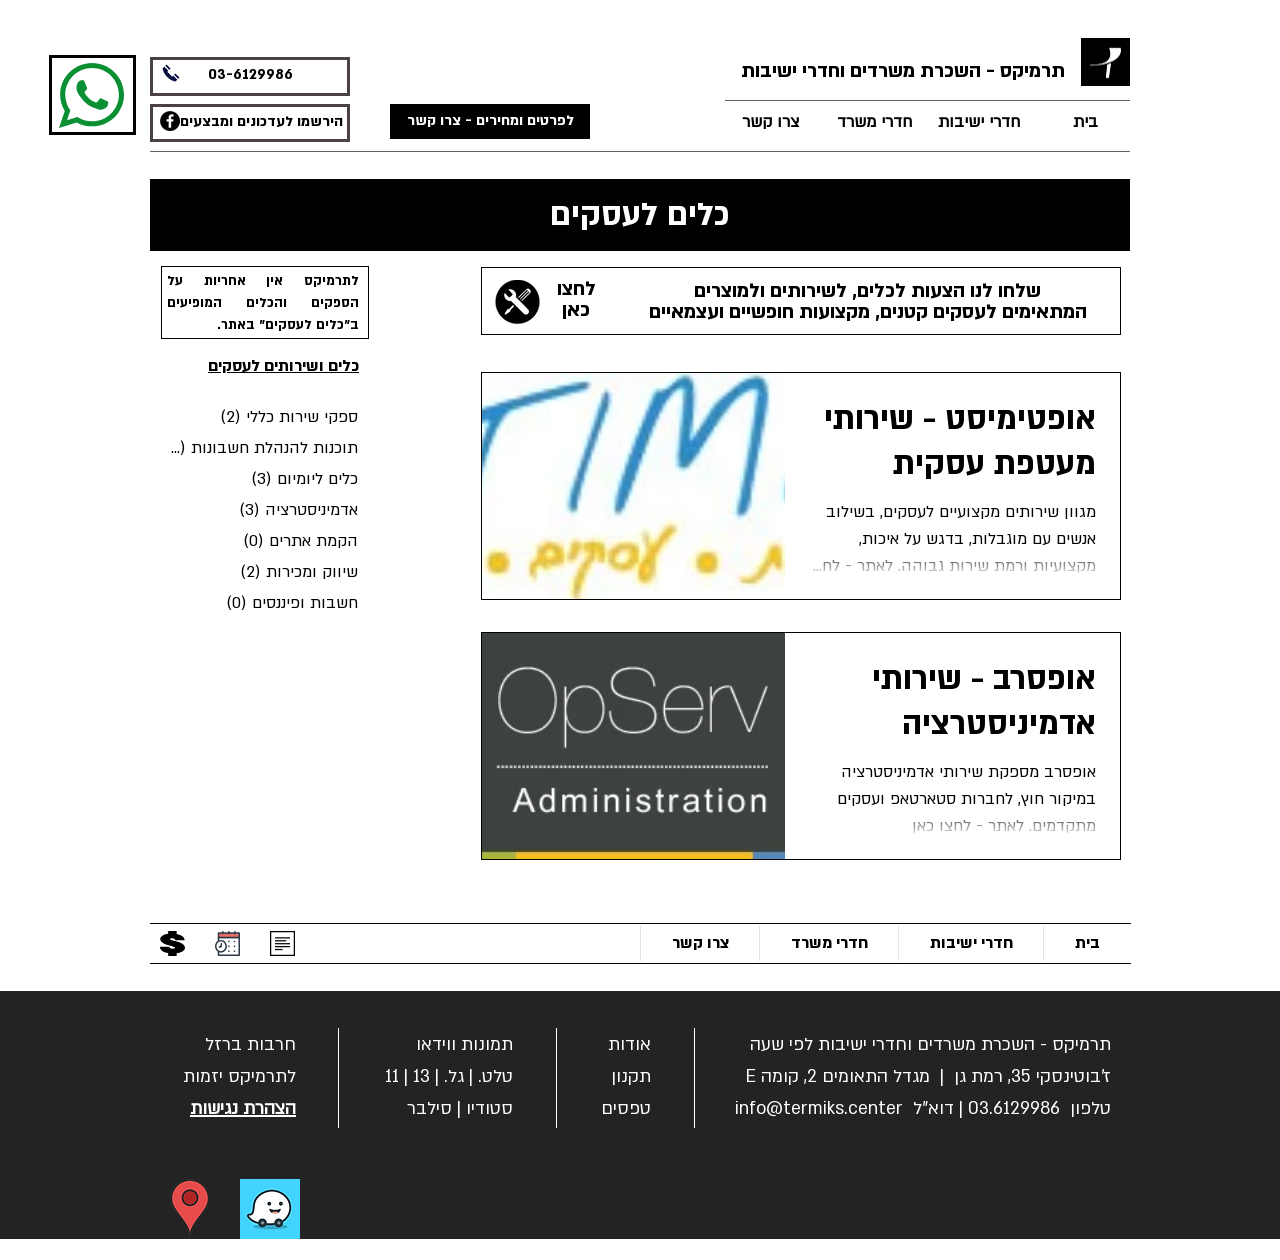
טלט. (495, 1076)
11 (392, 1076)
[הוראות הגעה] (190, 1209)
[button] (250, 1042)
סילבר (429, 1108)
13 (421, 1076)
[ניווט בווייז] (270, 1209)
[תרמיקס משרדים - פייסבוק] (170, 121)
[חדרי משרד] (874, 122)
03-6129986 (250, 74)
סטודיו (489, 1108)
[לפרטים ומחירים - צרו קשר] (490, 121)
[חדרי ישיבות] (979, 122)
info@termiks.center (819, 1108)
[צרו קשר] (770, 122)
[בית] (1085, 122)
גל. (454, 1076)
